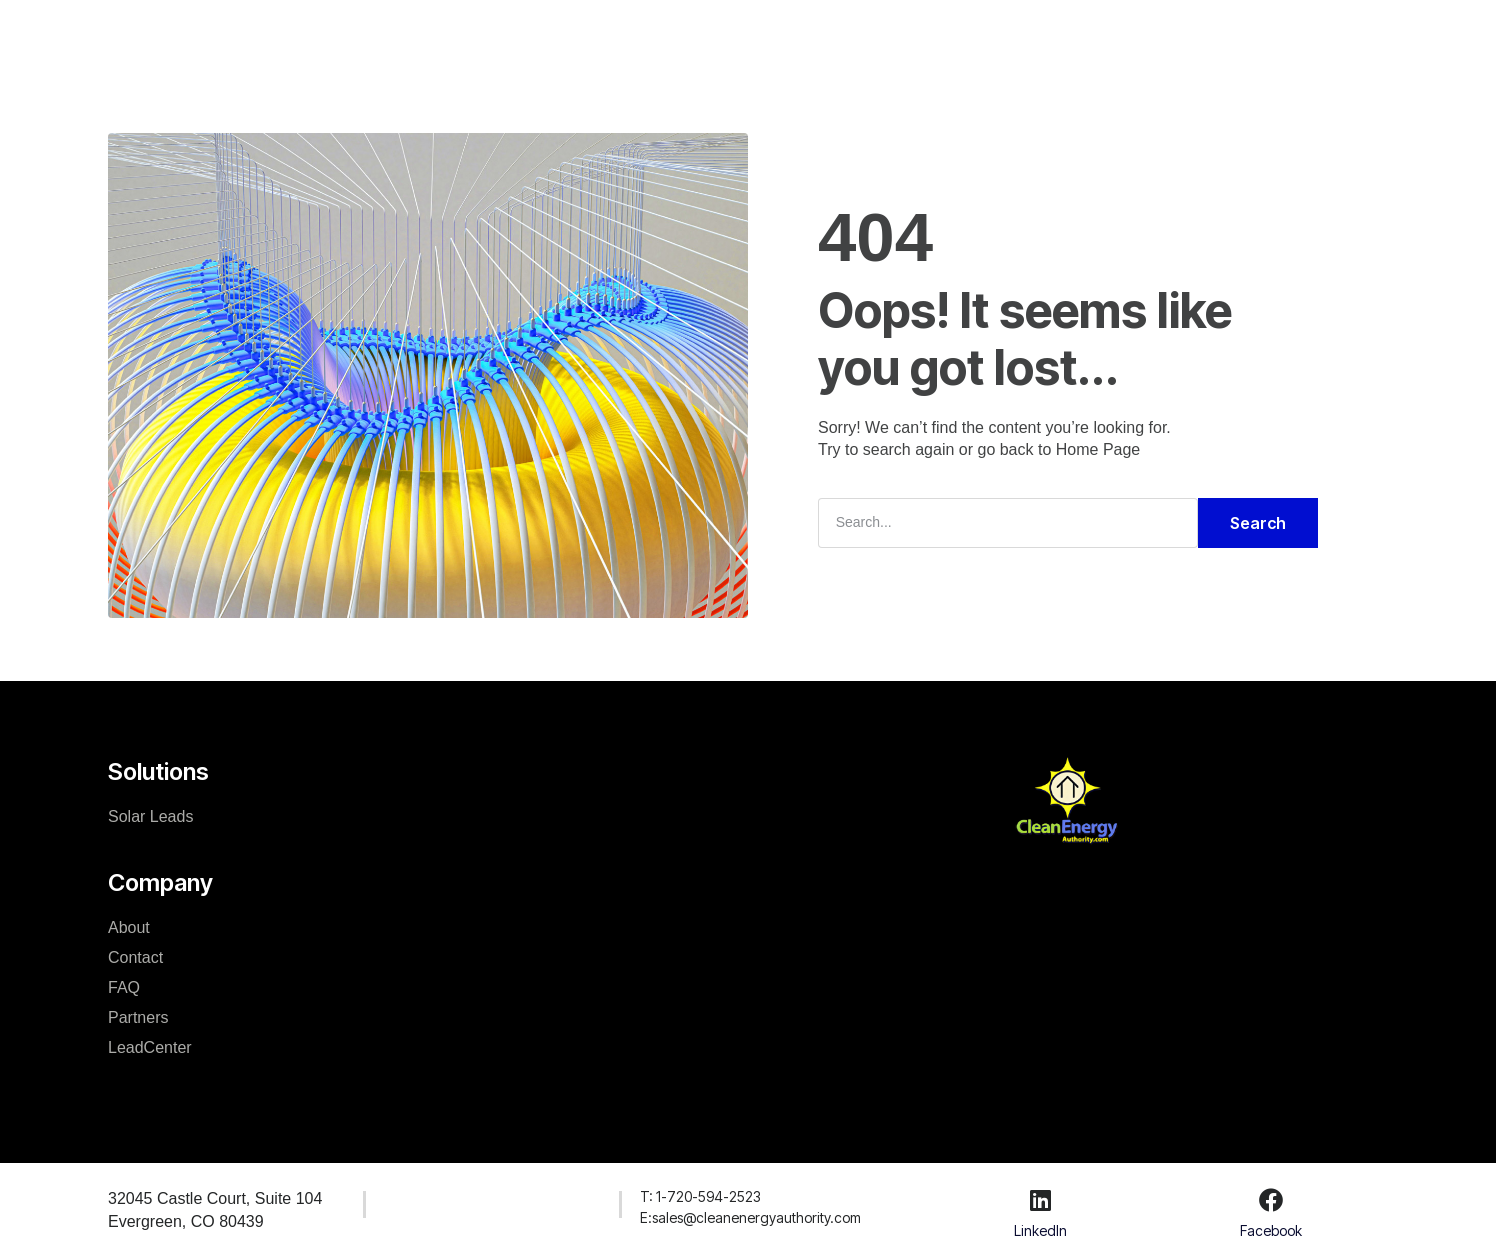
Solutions (542, 34)
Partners (138, 1017)
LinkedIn (1040, 1229)
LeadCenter (870, 34)
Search (1258, 523)
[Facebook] (1271, 1200)
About (129, 927)
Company (645, 34)
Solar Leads (150, 816)
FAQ (124, 987)
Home (453, 34)
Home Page (1098, 449)
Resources (753, 34)
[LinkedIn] (1040, 1200)
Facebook (1271, 1229)
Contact (135, 957)
